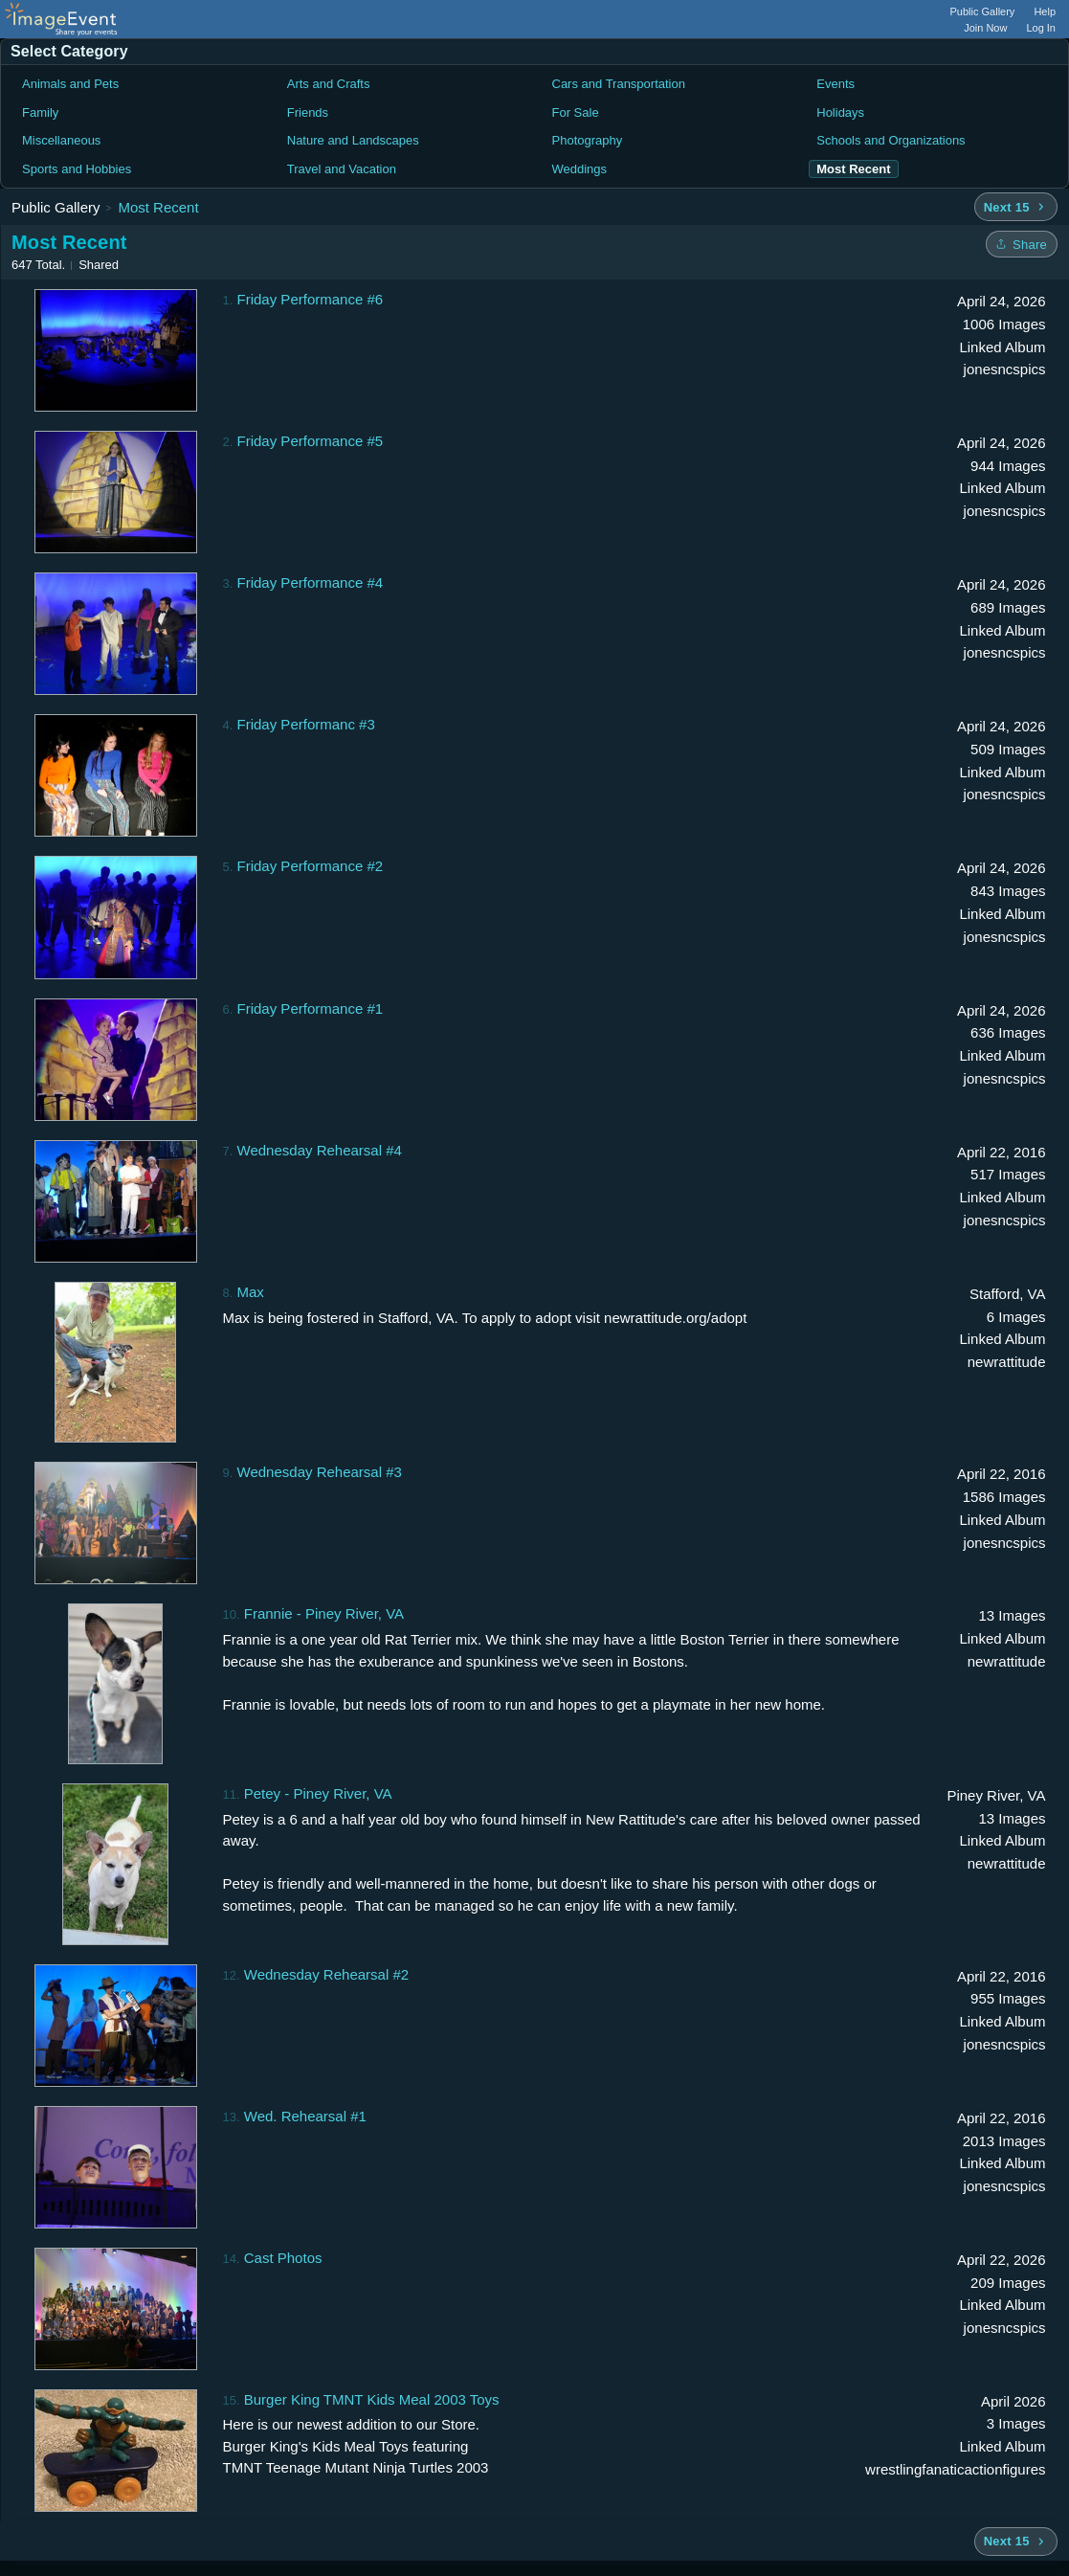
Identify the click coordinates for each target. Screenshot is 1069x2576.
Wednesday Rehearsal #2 (326, 1974)
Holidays (840, 112)
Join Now (985, 28)
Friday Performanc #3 (306, 724)
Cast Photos (283, 2258)
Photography (587, 140)
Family (40, 112)
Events (835, 84)
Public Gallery (982, 11)
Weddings (580, 169)
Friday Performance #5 (310, 441)
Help (1045, 11)
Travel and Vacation (341, 169)
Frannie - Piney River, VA (324, 1613)
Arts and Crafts (328, 84)
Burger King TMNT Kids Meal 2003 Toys (372, 2399)
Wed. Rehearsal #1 (305, 2116)
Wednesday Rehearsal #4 (319, 1150)
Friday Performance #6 (310, 299)
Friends (307, 112)
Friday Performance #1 (310, 1008)
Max (250, 1292)
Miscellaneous (61, 140)
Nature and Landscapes (353, 140)
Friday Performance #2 (310, 866)
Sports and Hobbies (76, 169)
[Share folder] (1022, 244)
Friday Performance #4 (310, 582)
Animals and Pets (70, 84)
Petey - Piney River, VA (318, 1793)
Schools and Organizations (890, 140)
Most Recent (158, 207)
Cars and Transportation (618, 84)
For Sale (575, 112)
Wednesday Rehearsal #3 (319, 1472)
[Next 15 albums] (1016, 206)
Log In (1041, 28)
